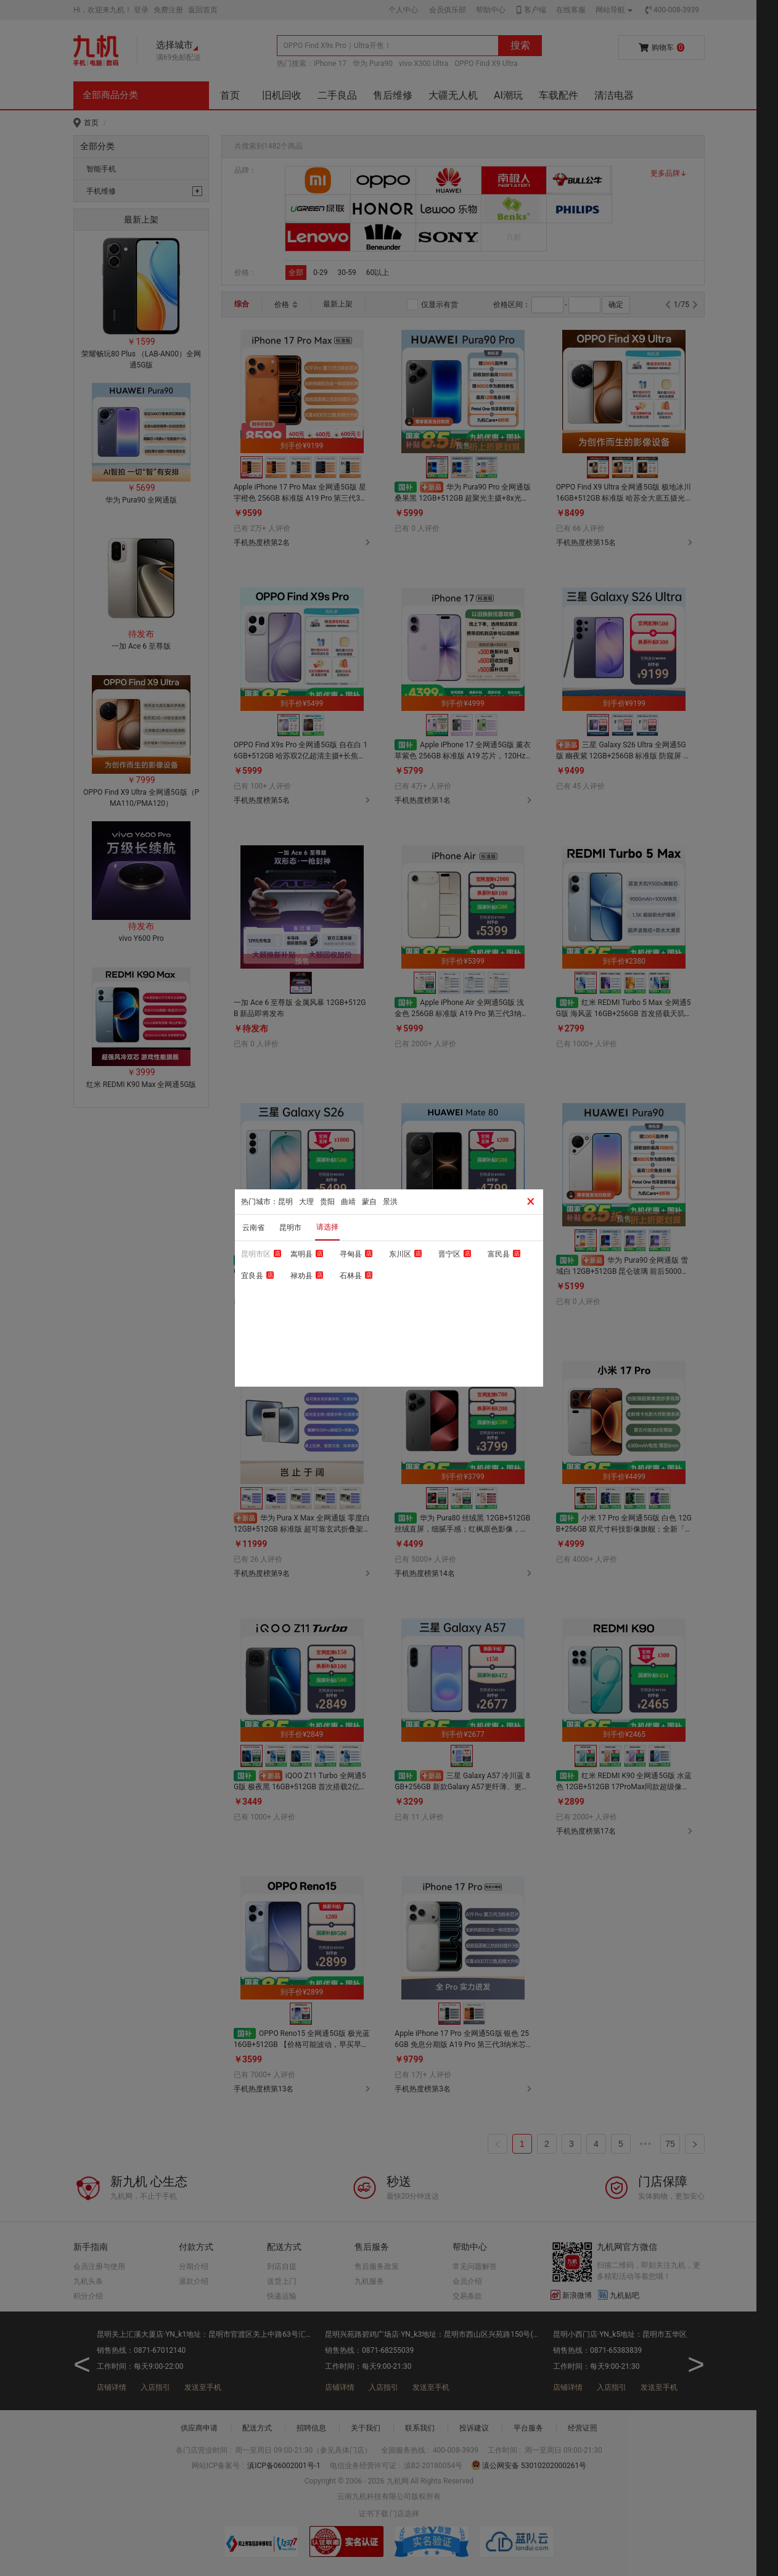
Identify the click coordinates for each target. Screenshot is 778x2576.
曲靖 (348, 1201)
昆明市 (290, 1227)
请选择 (327, 1227)
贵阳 (327, 1201)
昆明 (285, 1201)
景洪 (390, 1201)
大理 (306, 1201)
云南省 (253, 1227)
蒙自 (369, 1201)
